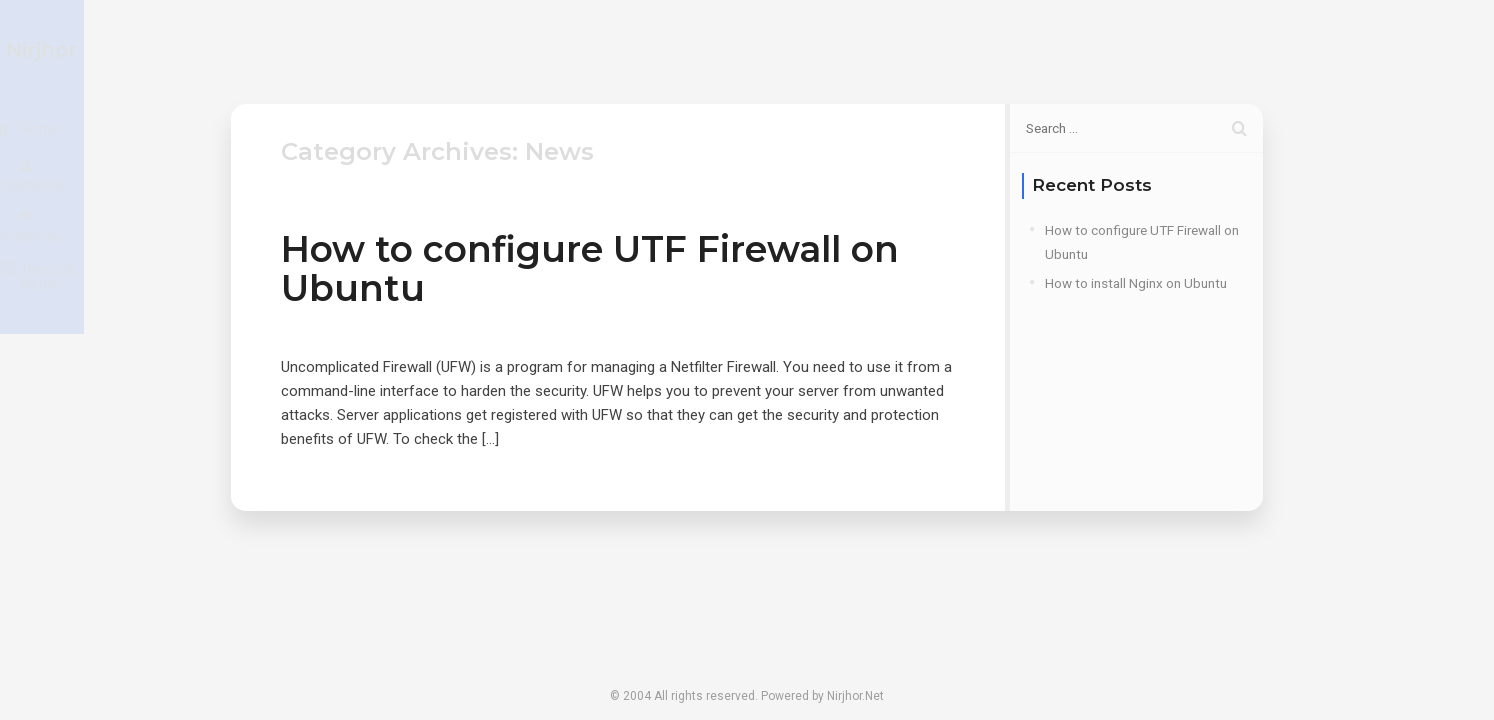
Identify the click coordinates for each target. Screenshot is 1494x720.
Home (801, 51)
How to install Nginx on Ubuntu (1136, 283)
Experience (924, 51)
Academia (1059, 51)
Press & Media (1204, 51)
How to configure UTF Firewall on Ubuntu (590, 268)
